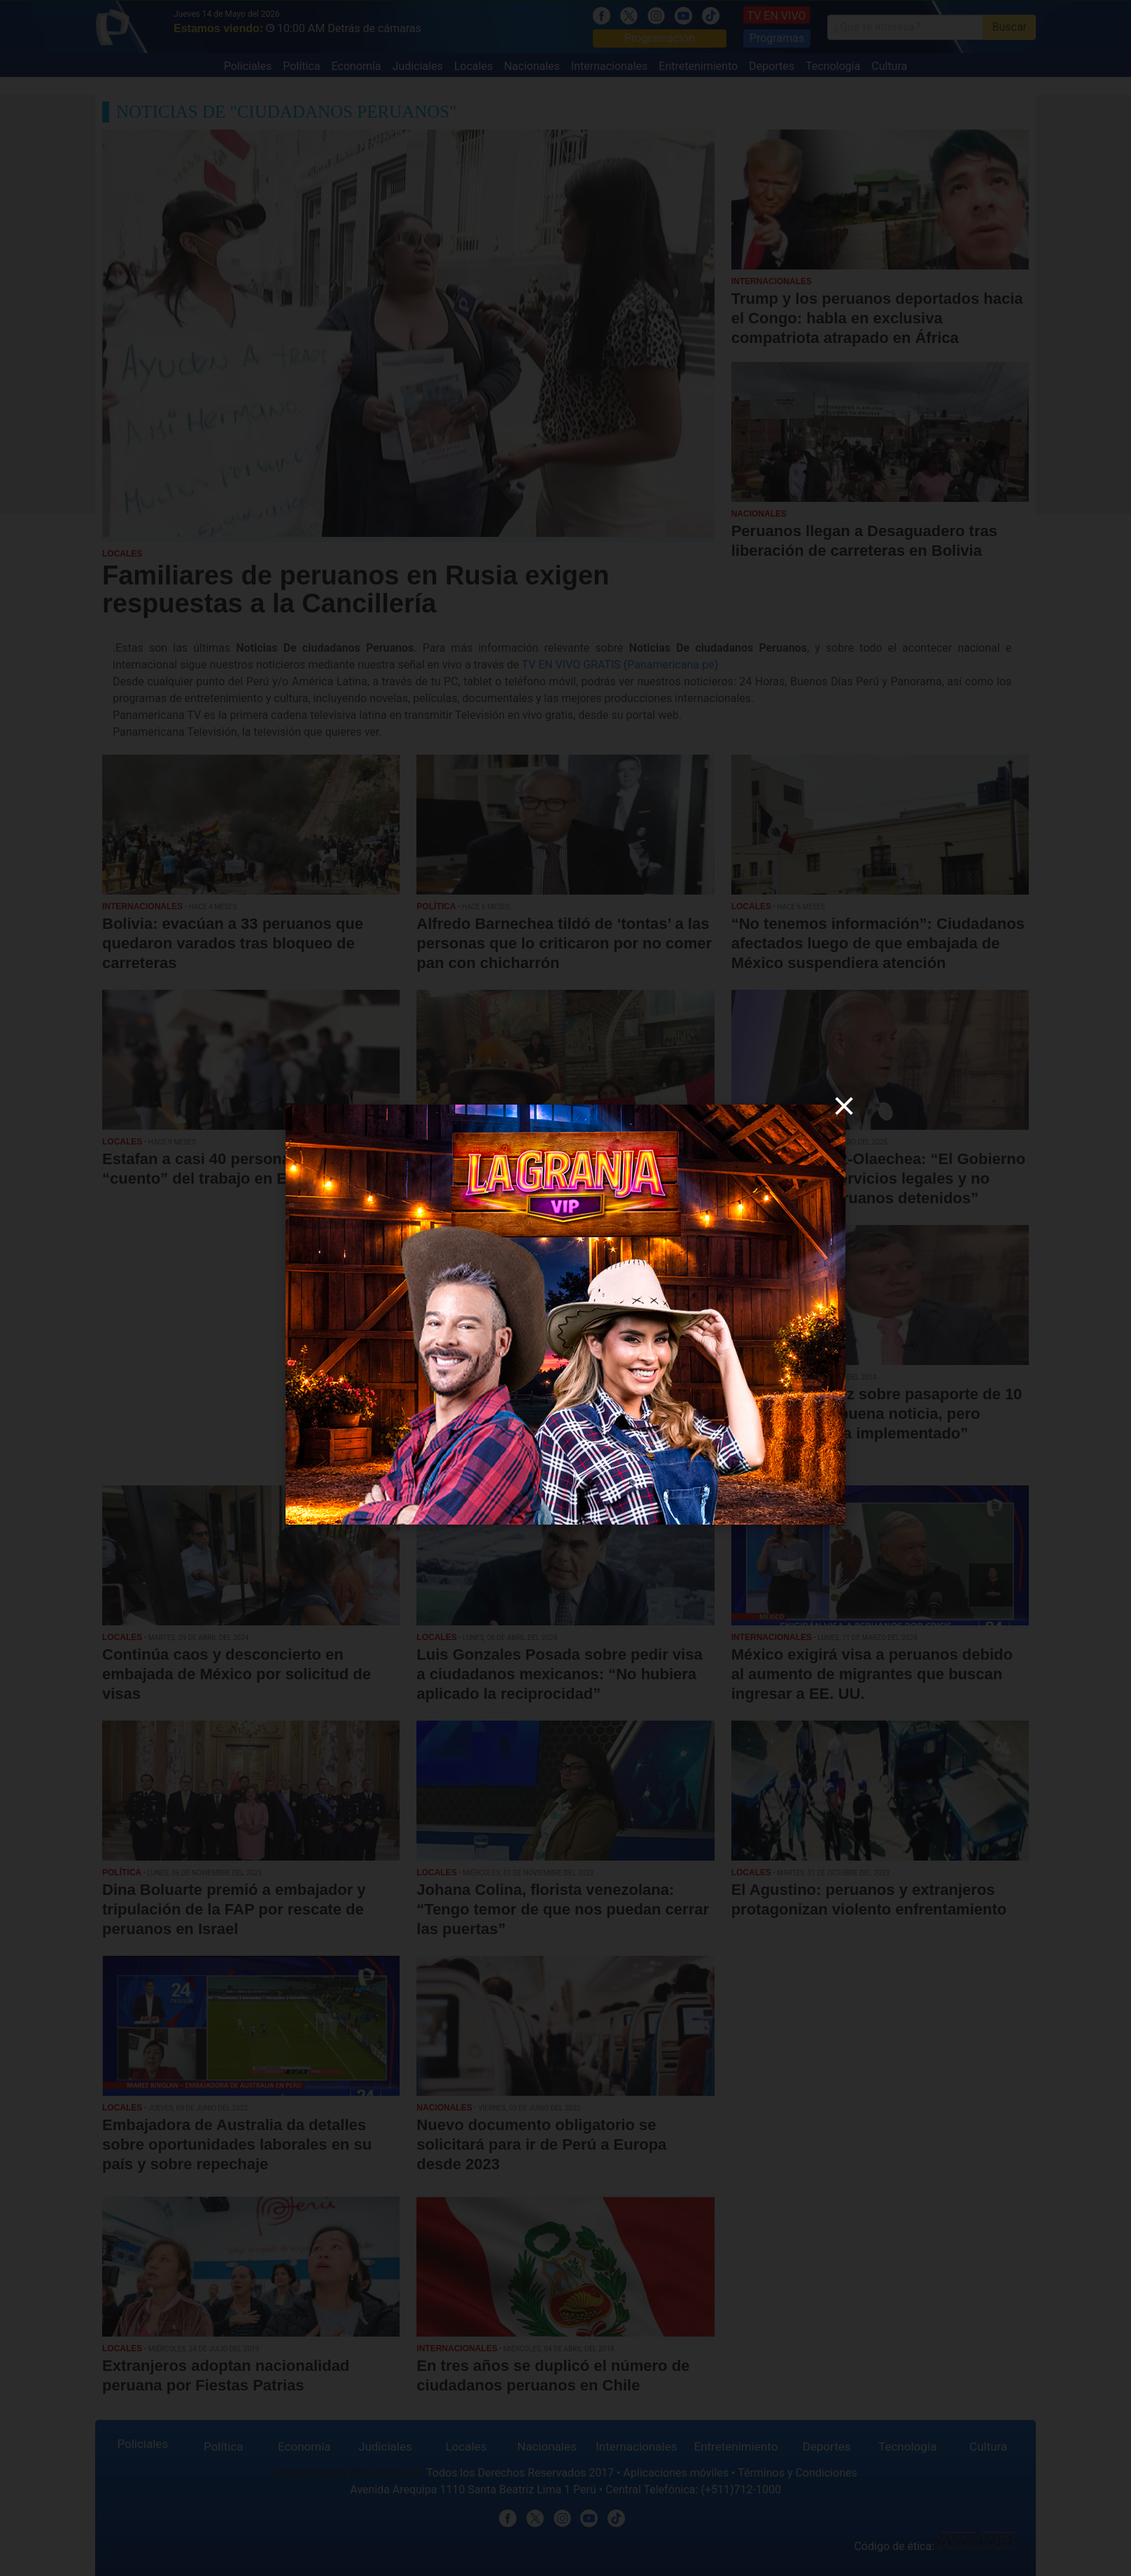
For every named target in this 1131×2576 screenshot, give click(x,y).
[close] (844, 1106)
